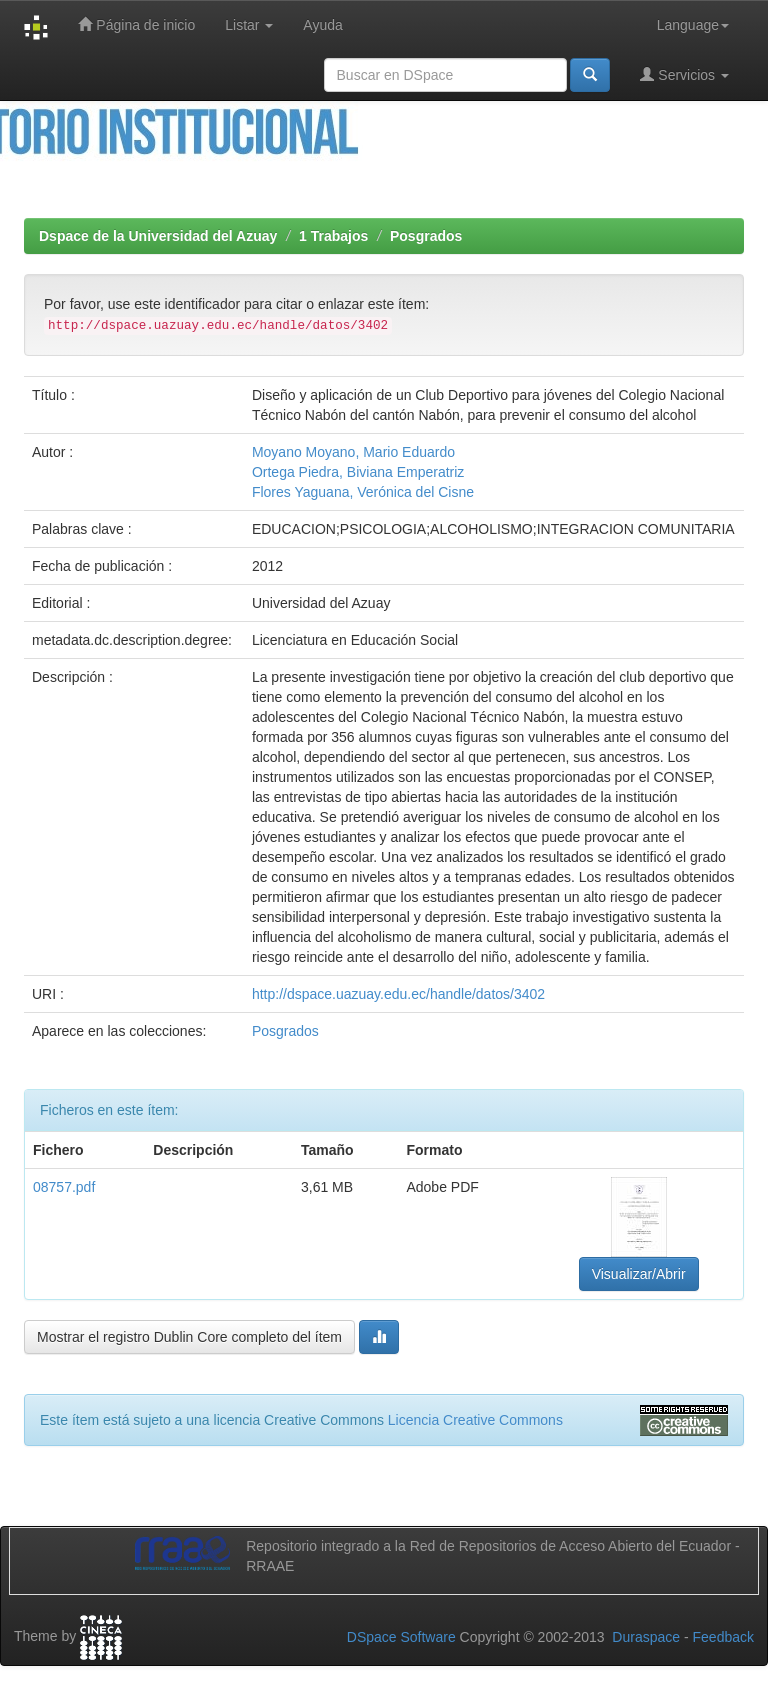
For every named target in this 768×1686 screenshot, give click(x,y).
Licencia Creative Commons (475, 1420)
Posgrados (426, 236)
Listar (249, 25)
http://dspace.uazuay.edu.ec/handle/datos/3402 (398, 994)
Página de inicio (136, 24)
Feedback (723, 1637)
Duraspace (646, 1637)
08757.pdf (64, 1187)
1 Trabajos (333, 236)
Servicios (684, 74)
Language (693, 25)
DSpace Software (401, 1637)
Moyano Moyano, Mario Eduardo (353, 452)
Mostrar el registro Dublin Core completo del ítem (189, 1337)
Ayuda (322, 25)
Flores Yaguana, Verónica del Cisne (363, 492)
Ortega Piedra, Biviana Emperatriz (358, 472)
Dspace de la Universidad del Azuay (158, 236)
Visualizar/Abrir (639, 1274)
